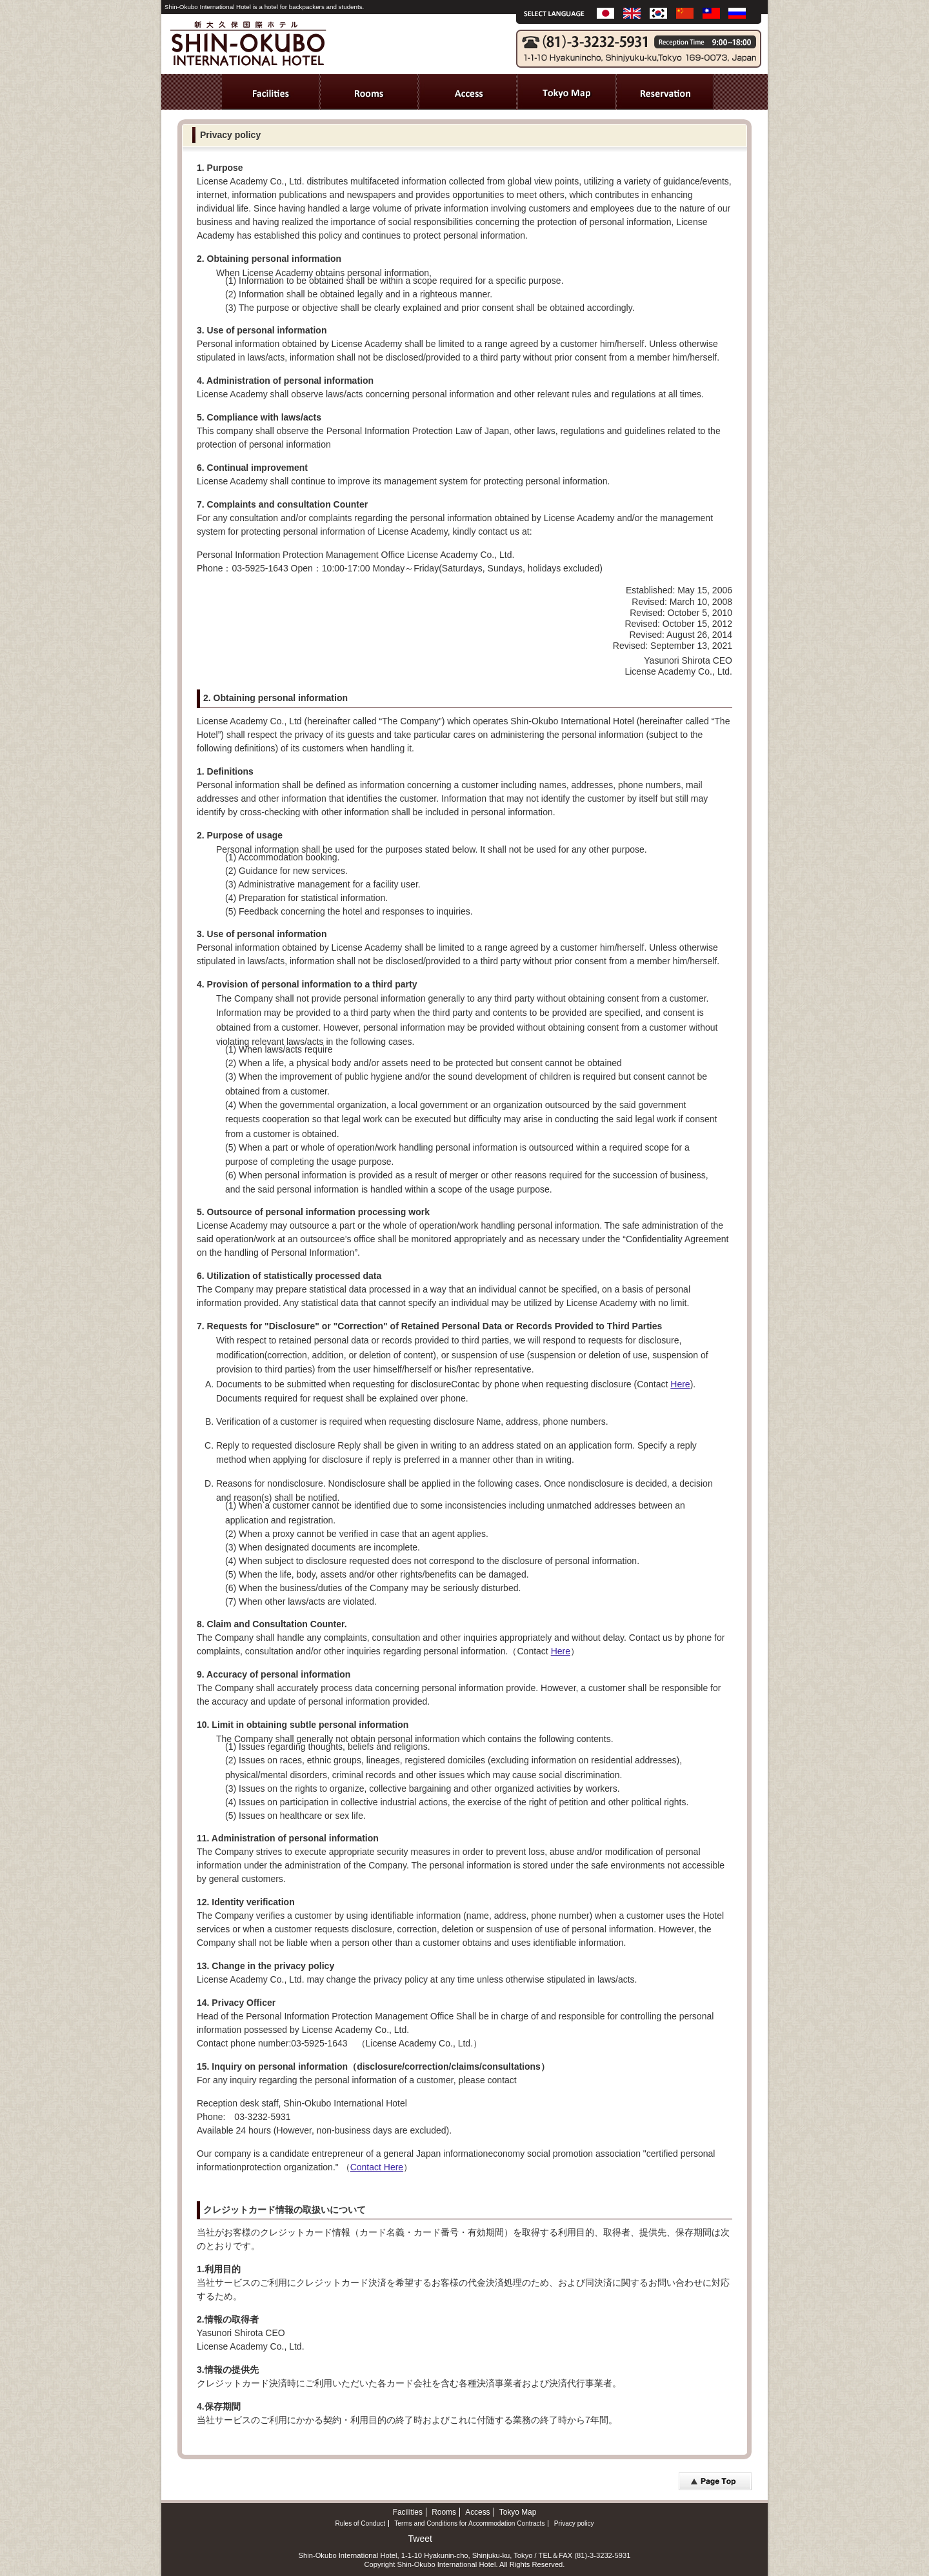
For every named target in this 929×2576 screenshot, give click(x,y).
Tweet (420, 2538)
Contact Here (376, 2167)
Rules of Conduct (360, 2523)
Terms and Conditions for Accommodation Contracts (469, 2523)
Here (680, 1384)
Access (477, 2512)
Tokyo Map (518, 2512)
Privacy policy (574, 2523)
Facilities (408, 2512)
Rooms (444, 2512)
